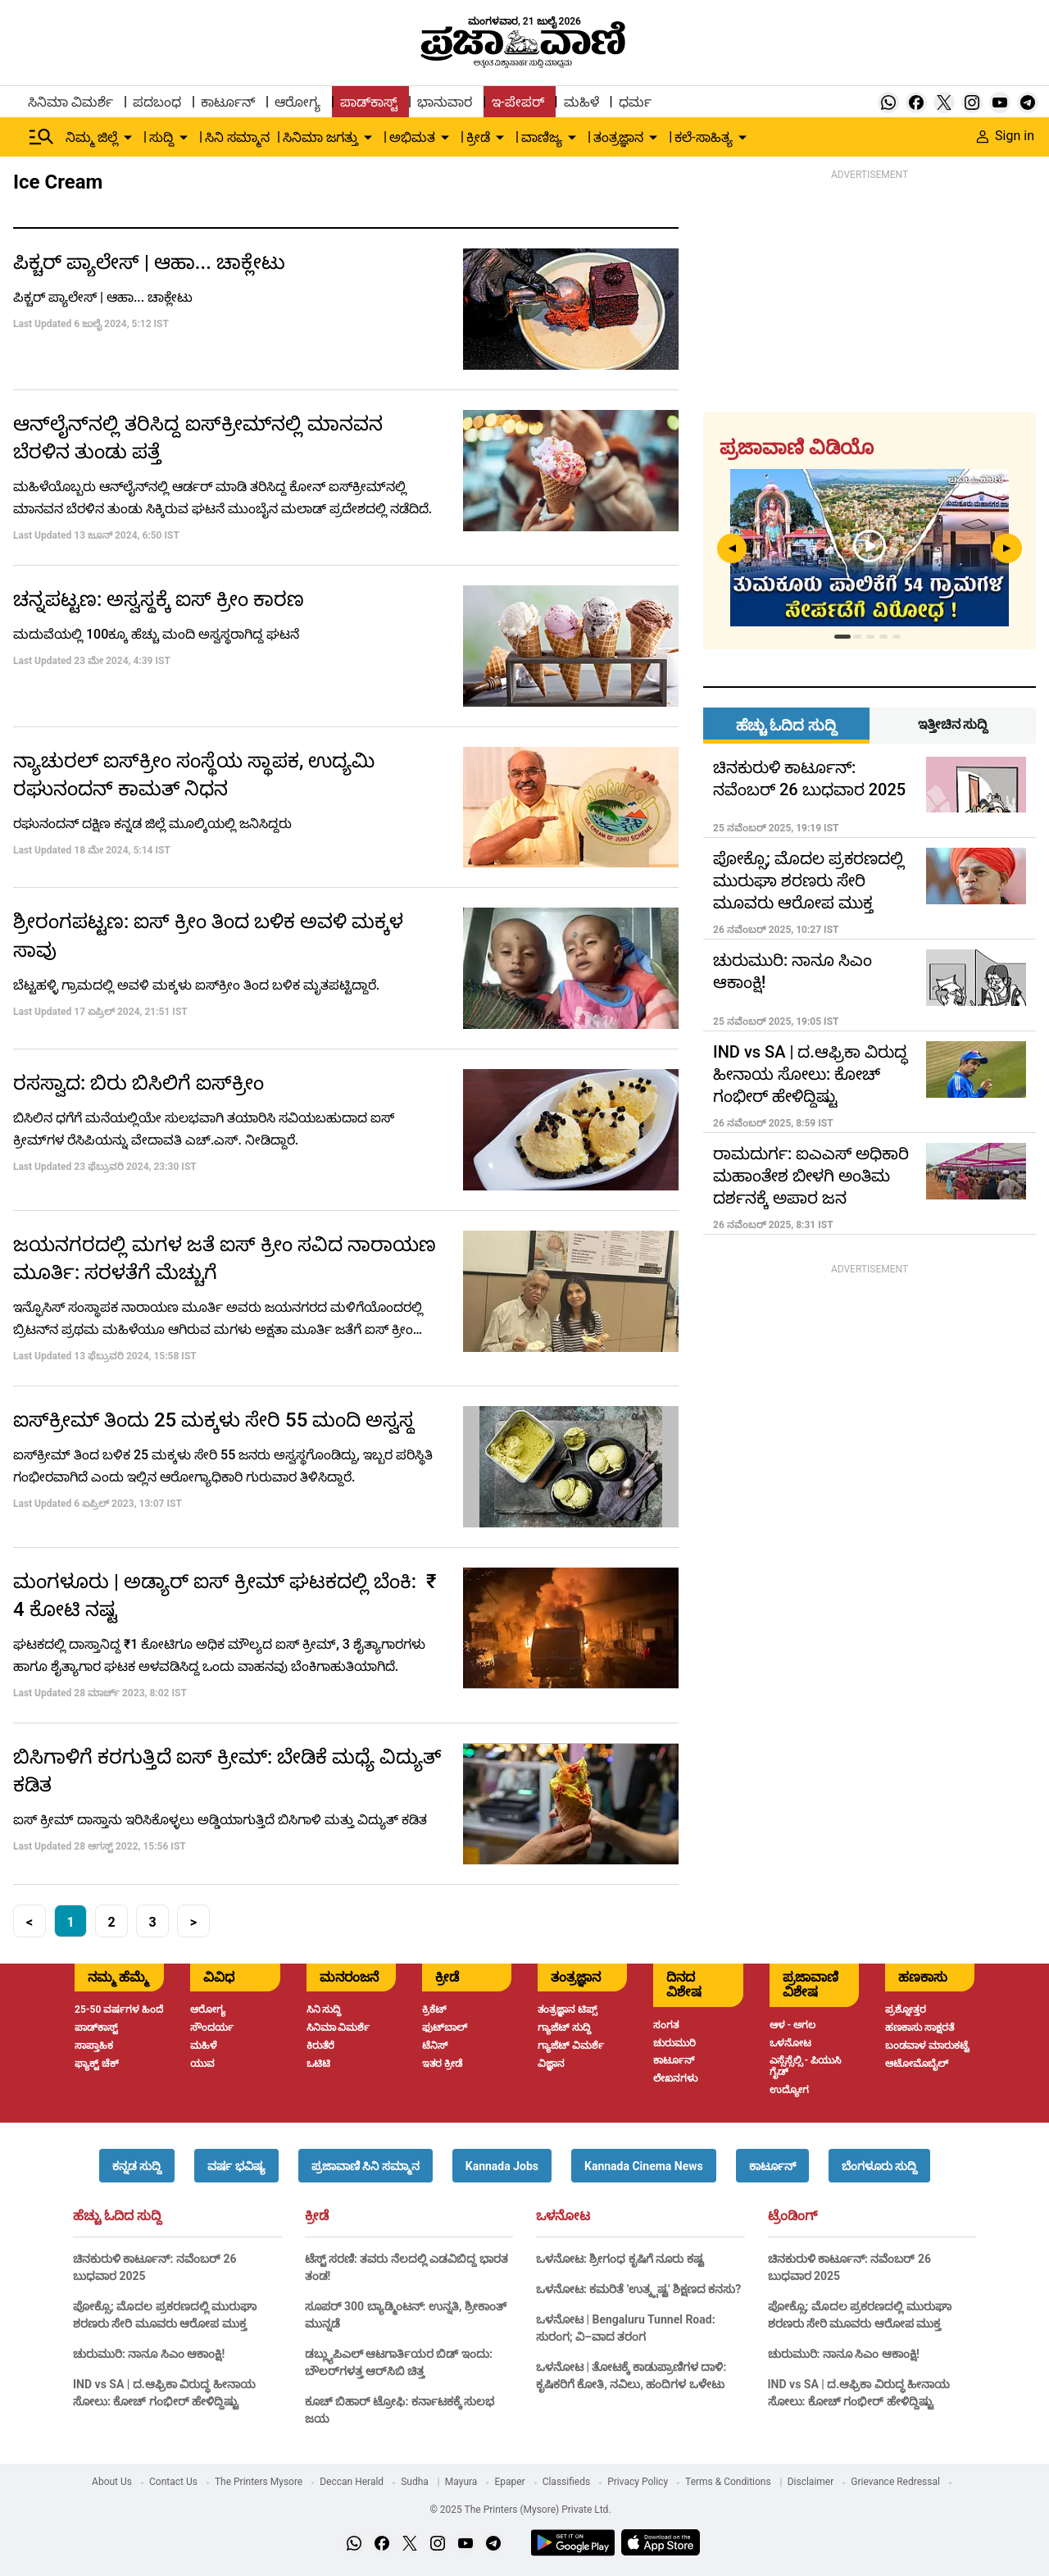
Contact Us (173, 2481)
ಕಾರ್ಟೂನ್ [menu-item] (228, 102)
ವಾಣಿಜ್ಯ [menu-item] (541, 137)
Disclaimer (811, 2481)
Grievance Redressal (895, 2481)
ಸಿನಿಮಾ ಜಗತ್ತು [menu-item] (320, 137)
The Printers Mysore (258, 2481)
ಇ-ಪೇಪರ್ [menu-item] (517, 102)
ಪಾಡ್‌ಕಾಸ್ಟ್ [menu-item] (368, 102)
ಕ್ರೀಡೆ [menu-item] (478, 137)
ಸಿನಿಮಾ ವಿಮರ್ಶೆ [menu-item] (70, 102)
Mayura (461, 2481)
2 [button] (111, 1922)
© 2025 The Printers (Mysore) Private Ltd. (520, 2509)
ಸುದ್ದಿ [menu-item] (161, 137)
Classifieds (567, 2481)
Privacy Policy (637, 2481)
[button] (137, 2165)
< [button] (29, 1922)
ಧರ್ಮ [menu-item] (635, 102)
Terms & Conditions (728, 2481)
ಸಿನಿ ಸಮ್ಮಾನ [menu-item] (237, 137)
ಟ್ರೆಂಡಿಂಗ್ (792, 2216)
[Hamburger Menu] (42, 137)
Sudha (415, 2481)
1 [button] (70, 1922)
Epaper (509, 2481)
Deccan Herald (352, 2481)
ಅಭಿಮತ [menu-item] (412, 137)
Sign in (1005, 135)
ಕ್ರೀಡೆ (317, 2216)
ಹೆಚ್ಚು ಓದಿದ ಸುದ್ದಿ (117, 2216)
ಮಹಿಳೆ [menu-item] (581, 102)
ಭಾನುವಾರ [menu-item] (444, 102)
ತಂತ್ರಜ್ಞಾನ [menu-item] (618, 137)
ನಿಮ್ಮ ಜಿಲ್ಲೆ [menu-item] (92, 137)
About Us (112, 2481)
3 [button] (152, 1922)
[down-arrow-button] (128, 138)
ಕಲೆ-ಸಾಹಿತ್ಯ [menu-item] (703, 137)
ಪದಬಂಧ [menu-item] (157, 102)
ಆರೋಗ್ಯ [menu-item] (297, 102)
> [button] (193, 1922)
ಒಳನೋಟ (563, 2216)
